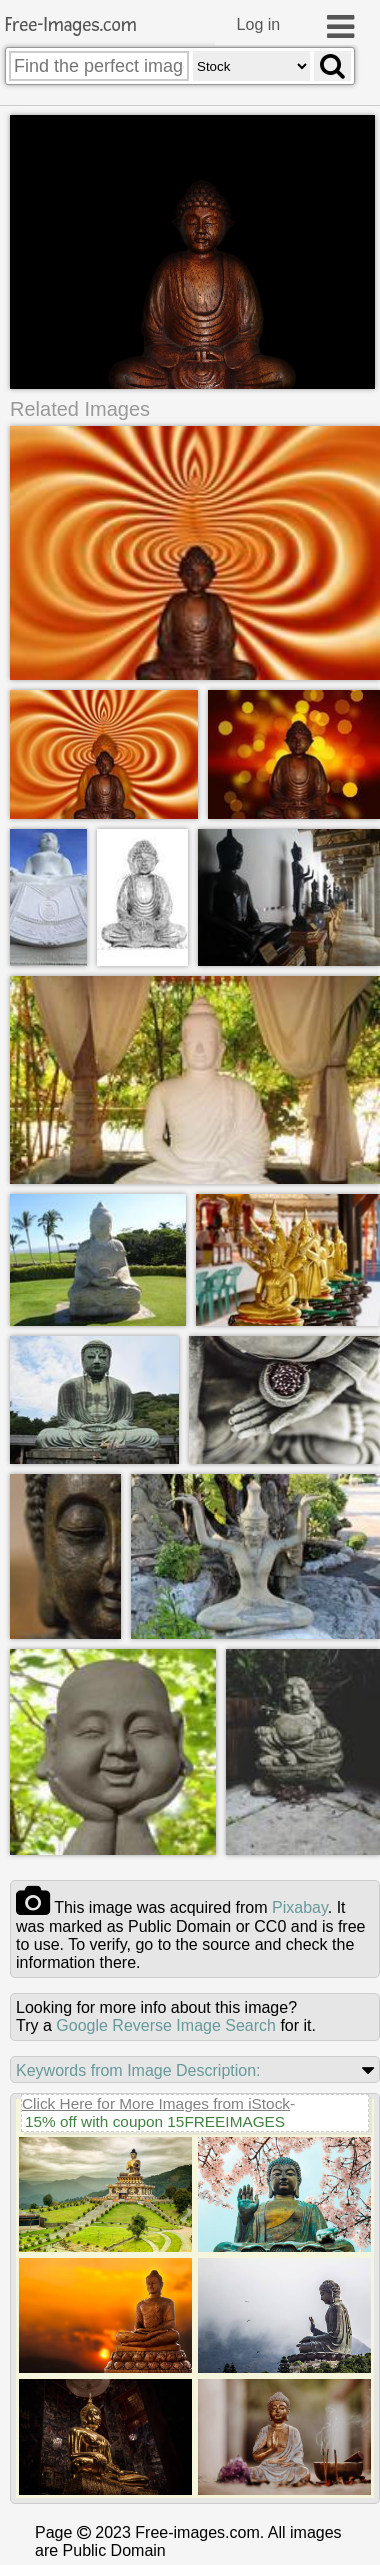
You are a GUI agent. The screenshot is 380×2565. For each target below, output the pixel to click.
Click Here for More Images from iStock (156, 2104)
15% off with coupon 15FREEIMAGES (155, 2122)
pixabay (300, 1908)
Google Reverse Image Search (166, 2026)
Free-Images (71, 25)
